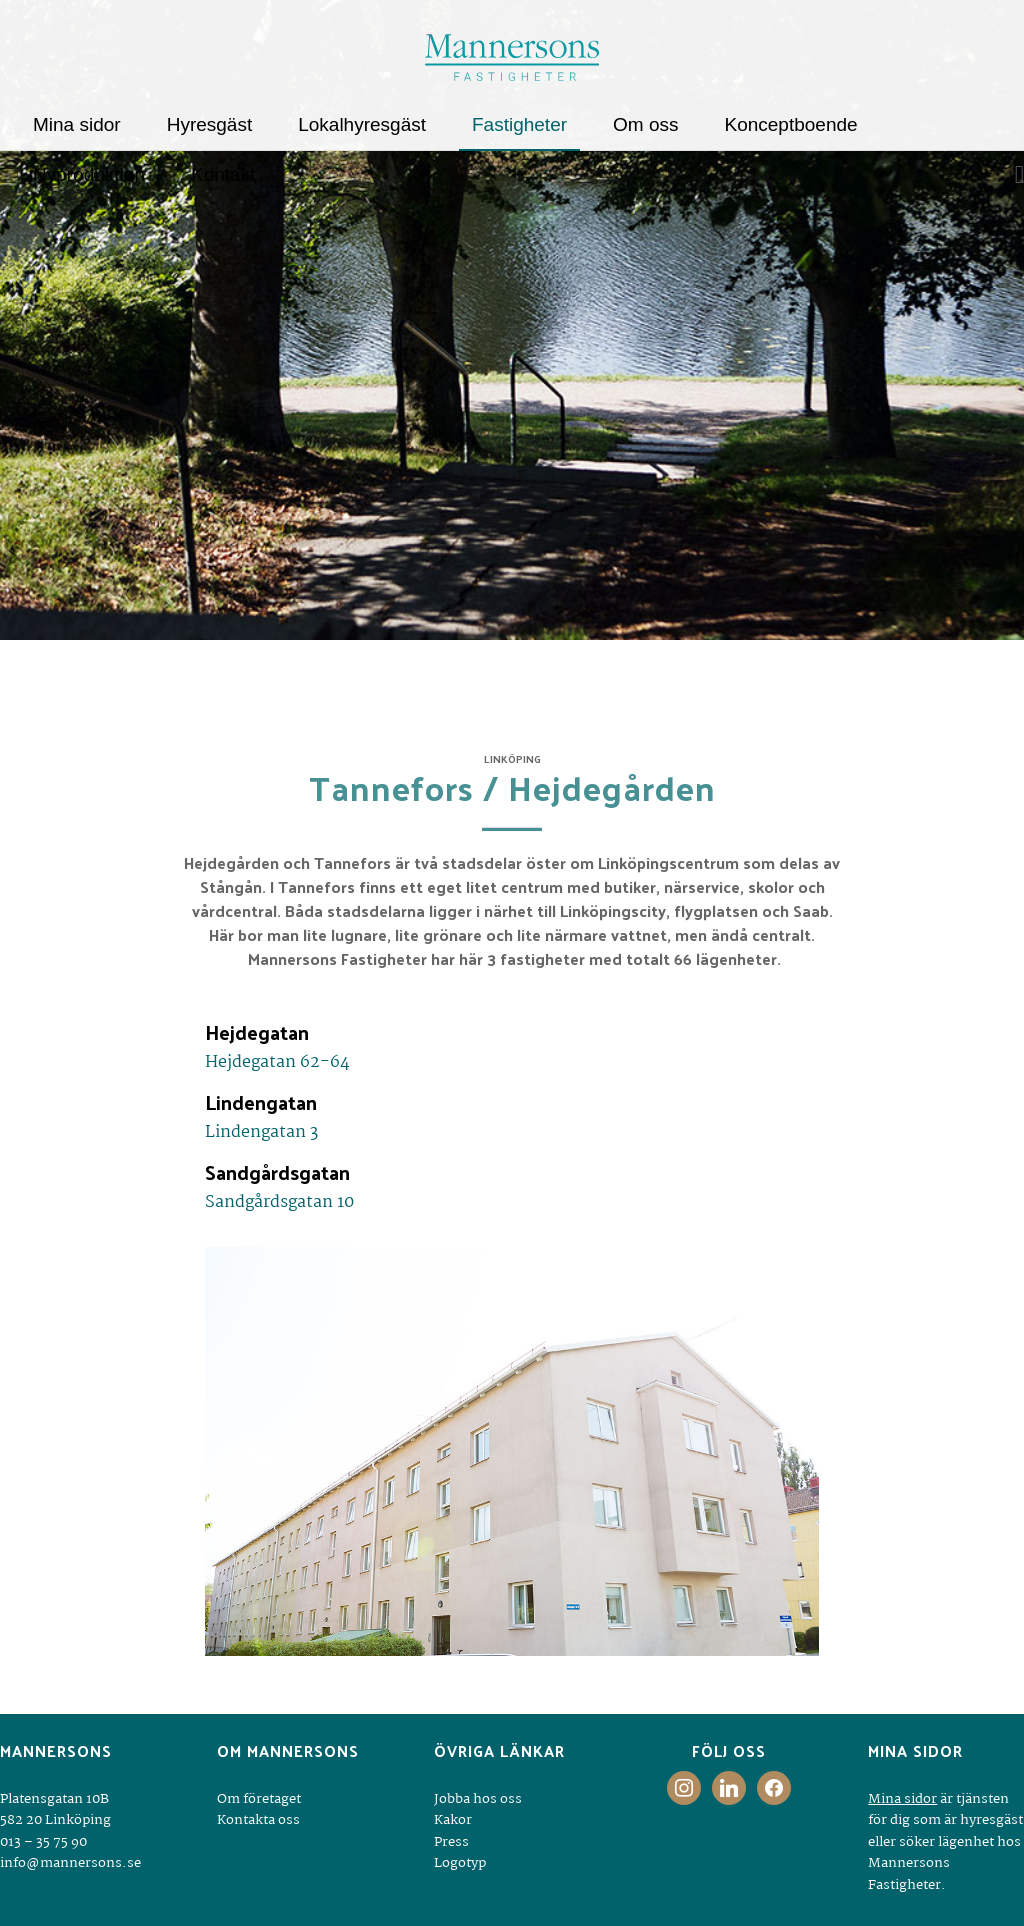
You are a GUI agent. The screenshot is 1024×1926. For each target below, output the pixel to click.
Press (451, 1842)
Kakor (453, 1820)
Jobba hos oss (478, 1799)
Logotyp (460, 1863)
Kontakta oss (258, 1820)
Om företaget (259, 1799)
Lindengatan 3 (261, 1132)
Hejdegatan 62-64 (277, 1062)
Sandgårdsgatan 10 (279, 1202)
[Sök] (1013, 175)
